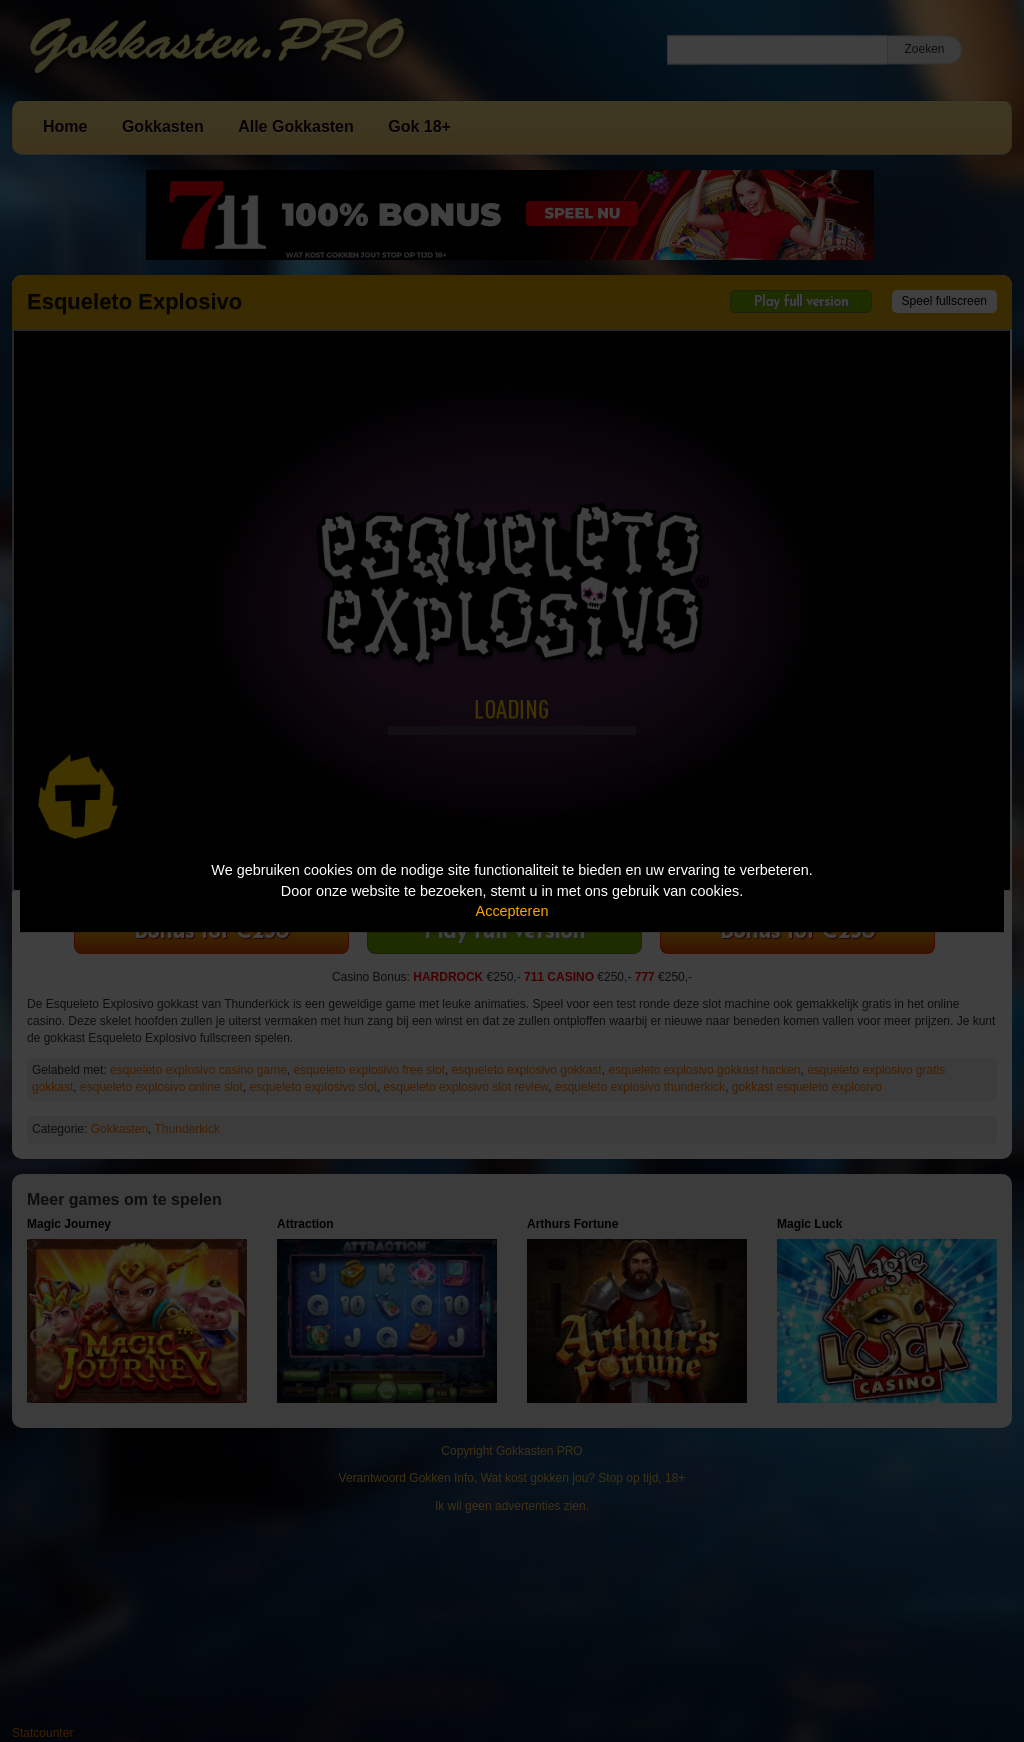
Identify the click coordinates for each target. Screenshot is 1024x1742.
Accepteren (512, 911)
